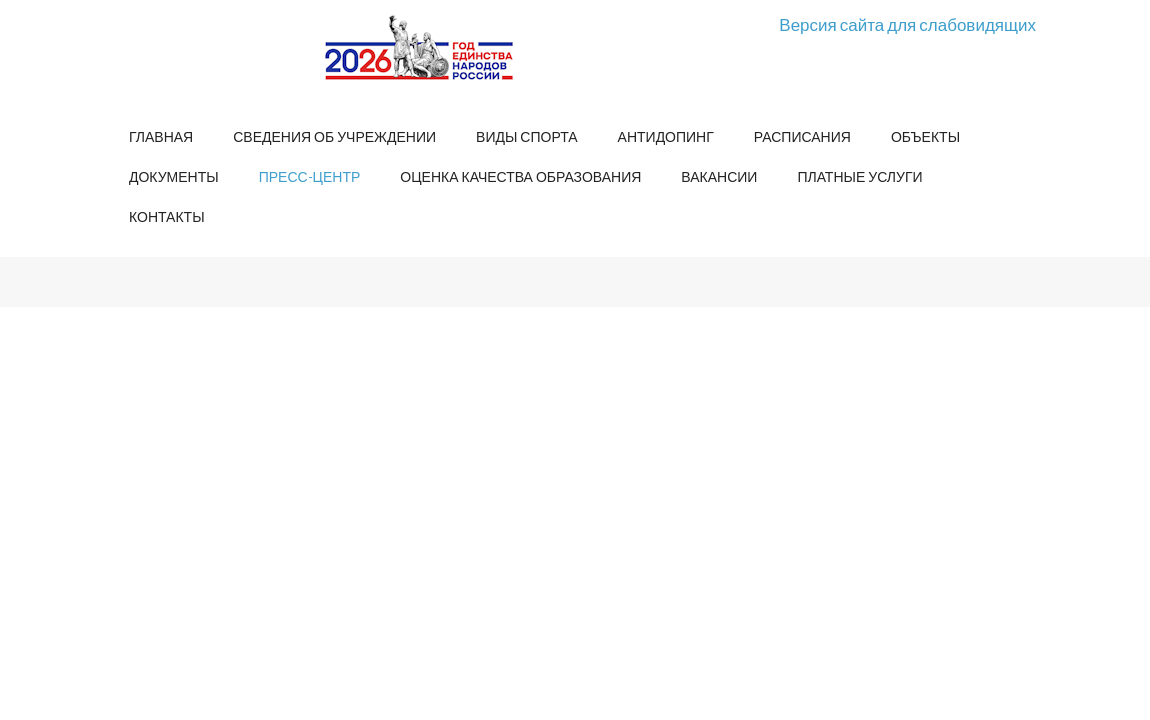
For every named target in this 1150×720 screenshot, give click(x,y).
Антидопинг (666, 136)
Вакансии (719, 176)
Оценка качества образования (520, 176)
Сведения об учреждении (334, 136)
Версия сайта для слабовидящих (907, 24)
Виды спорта (526, 136)
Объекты (925, 136)
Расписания (802, 136)
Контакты (167, 216)
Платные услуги (859, 176)
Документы (174, 176)
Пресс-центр (310, 176)
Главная (161, 136)
